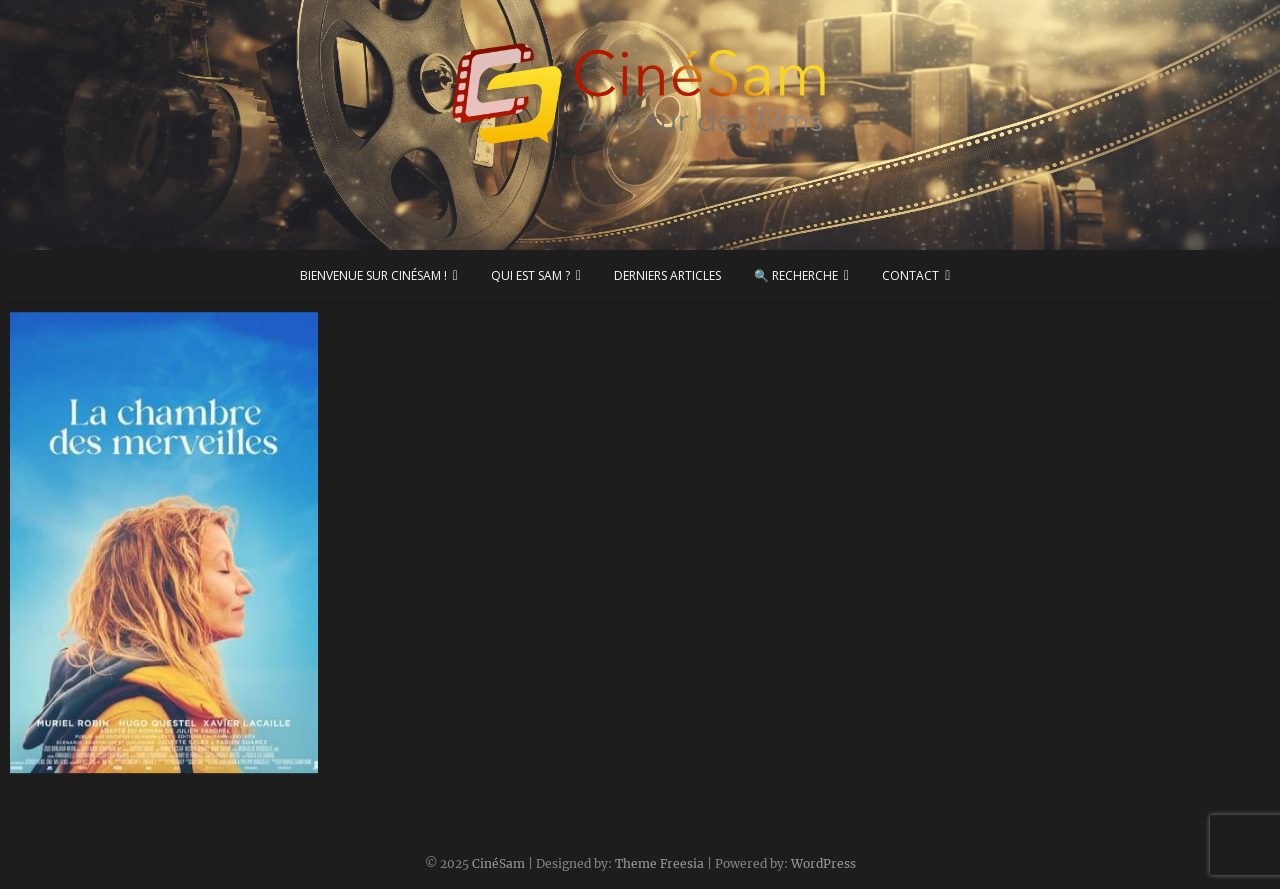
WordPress (823, 863)
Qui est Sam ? (530, 275)
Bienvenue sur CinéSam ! (373, 275)
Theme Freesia (659, 863)
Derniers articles (667, 275)
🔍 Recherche (796, 275)
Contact (910, 275)
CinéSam (498, 863)
